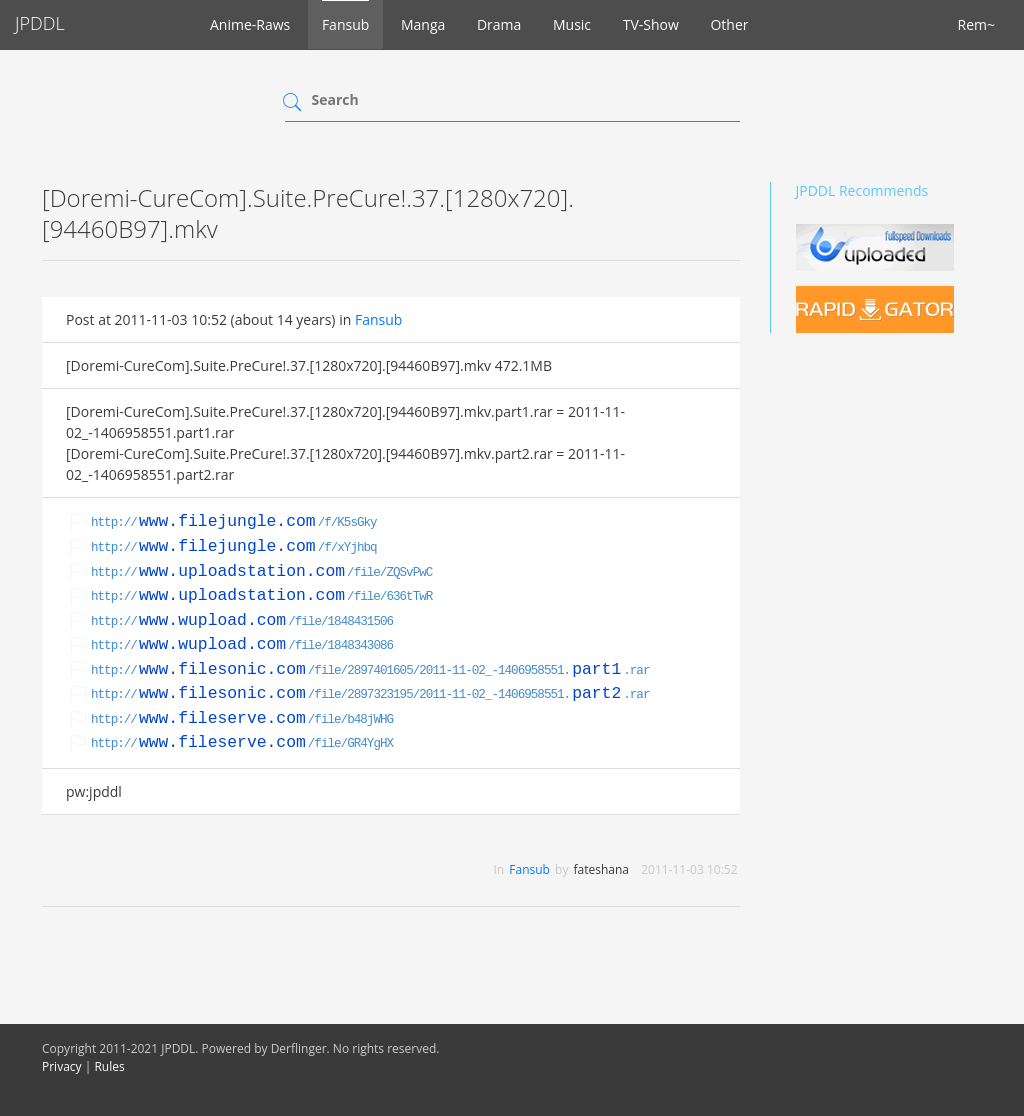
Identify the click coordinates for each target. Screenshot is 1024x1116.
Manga (423, 24)
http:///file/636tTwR (261, 597)
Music (572, 24)
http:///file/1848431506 (242, 622)
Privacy (62, 1066)
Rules (109, 1066)
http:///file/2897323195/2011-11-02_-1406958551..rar (370, 695)
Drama (499, 24)
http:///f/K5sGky (234, 523)
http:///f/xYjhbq (234, 548)
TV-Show (651, 24)
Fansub (345, 24)
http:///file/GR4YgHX (242, 744)
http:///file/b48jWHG (242, 720)
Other (729, 24)
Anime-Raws (250, 24)
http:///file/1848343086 (242, 646)
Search (335, 99)
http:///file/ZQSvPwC (261, 573)
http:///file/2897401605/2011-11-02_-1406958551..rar (370, 671)
